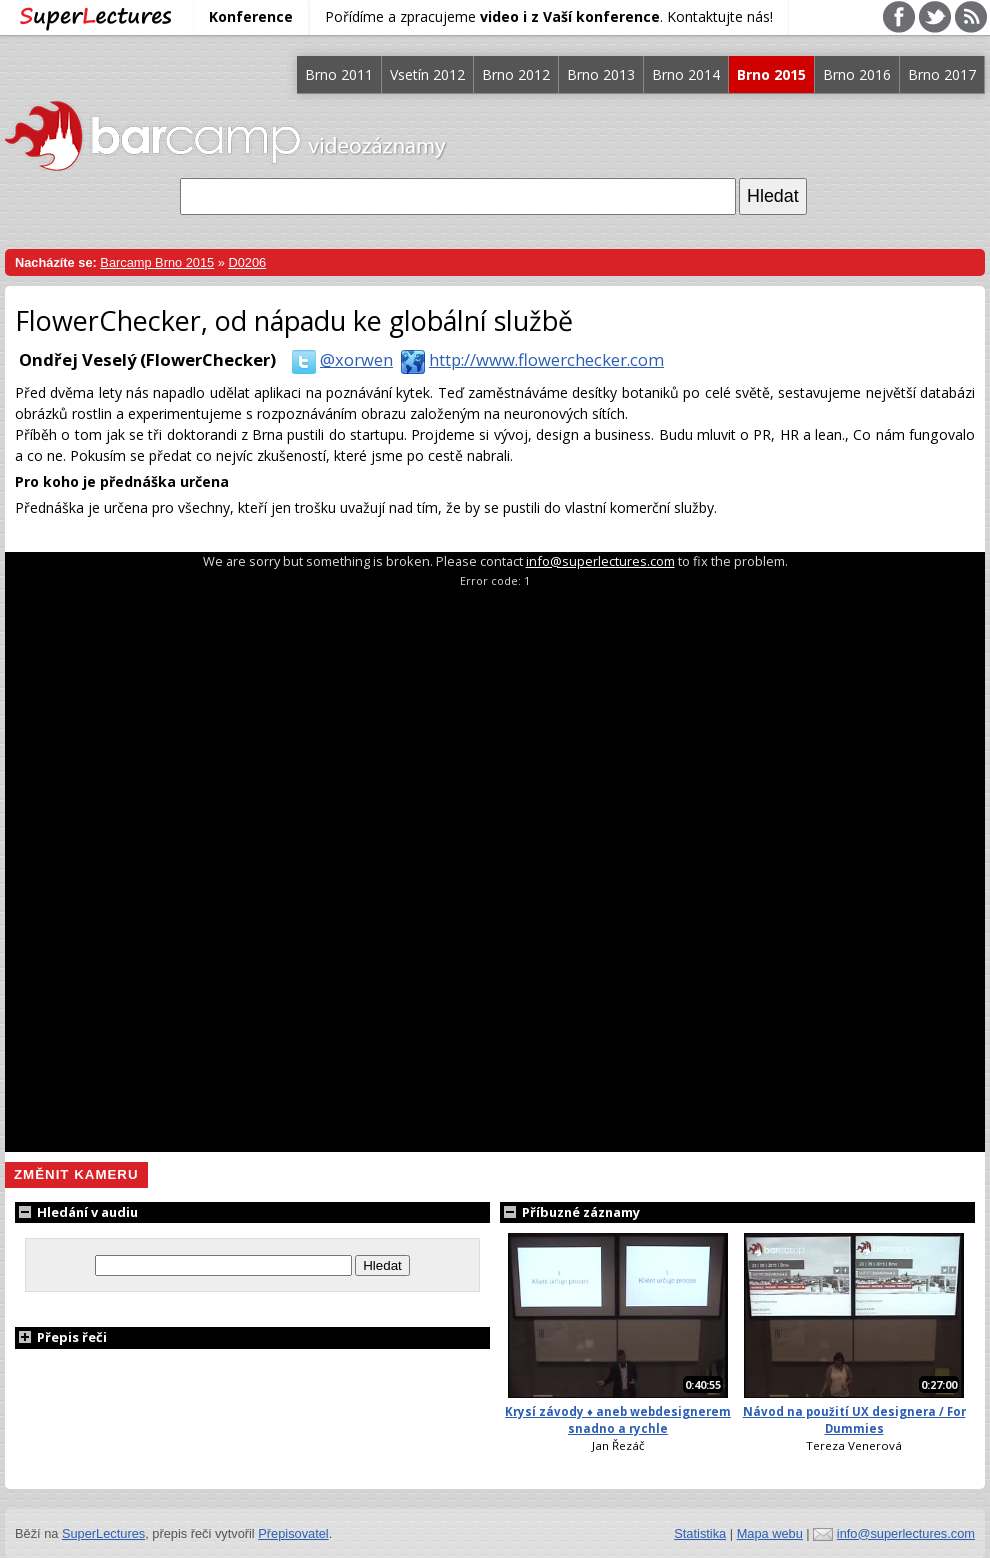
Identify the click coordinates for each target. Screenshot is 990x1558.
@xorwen (338, 359)
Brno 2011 (339, 74)
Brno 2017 (942, 74)
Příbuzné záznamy (570, 1212)
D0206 (247, 262)
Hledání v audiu (76, 1212)
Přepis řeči (61, 1337)
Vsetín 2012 (427, 74)
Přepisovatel (293, 1533)
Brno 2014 (686, 74)
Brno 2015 (771, 74)
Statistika (700, 1533)
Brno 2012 (516, 74)
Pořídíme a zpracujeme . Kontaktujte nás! (549, 16)
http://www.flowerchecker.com (528, 359)
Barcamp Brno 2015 (157, 262)
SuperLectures (103, 1533)
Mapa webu (770, 1533)
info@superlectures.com (600, 561)
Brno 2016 (857, 74)
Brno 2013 (601, 74)
